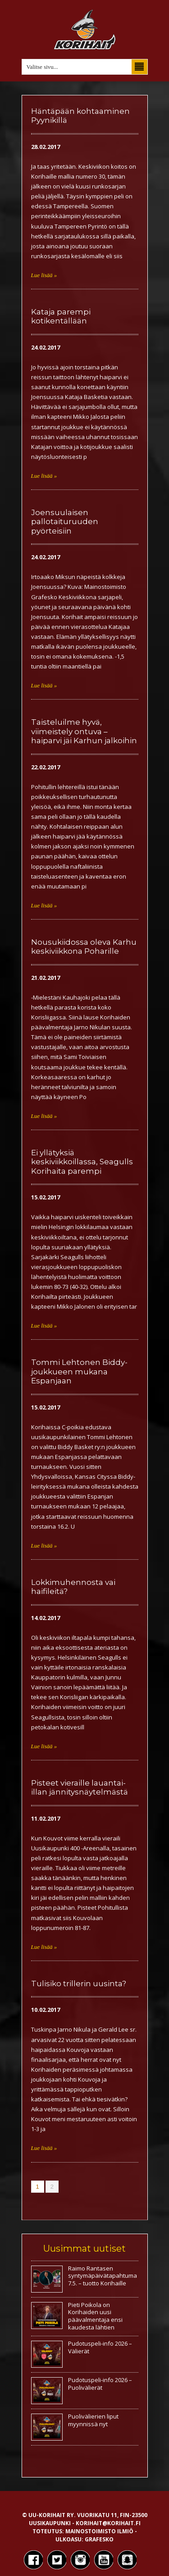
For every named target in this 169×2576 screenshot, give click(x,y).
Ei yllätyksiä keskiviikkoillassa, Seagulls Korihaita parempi (82, 1162)
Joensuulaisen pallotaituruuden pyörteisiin (64, 521)
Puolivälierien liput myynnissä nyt (93, 2420)
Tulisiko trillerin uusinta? (78, 1983)
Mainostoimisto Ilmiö (99, 2531)
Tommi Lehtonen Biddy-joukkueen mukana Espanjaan (79, 1371)
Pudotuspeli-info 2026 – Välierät (100, 2347)
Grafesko (99, 2539)
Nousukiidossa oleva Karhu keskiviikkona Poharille (84, 947)
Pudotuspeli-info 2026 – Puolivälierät (100, 2384)
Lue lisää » (44, 275)
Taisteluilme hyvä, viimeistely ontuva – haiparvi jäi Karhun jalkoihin (84, 731)
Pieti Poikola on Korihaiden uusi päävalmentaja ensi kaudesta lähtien (95, 2316)
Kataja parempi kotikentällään (61, 316)
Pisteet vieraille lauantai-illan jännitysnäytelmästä (79, 1787)
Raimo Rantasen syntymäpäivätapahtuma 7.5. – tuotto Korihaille (102, 2276)
